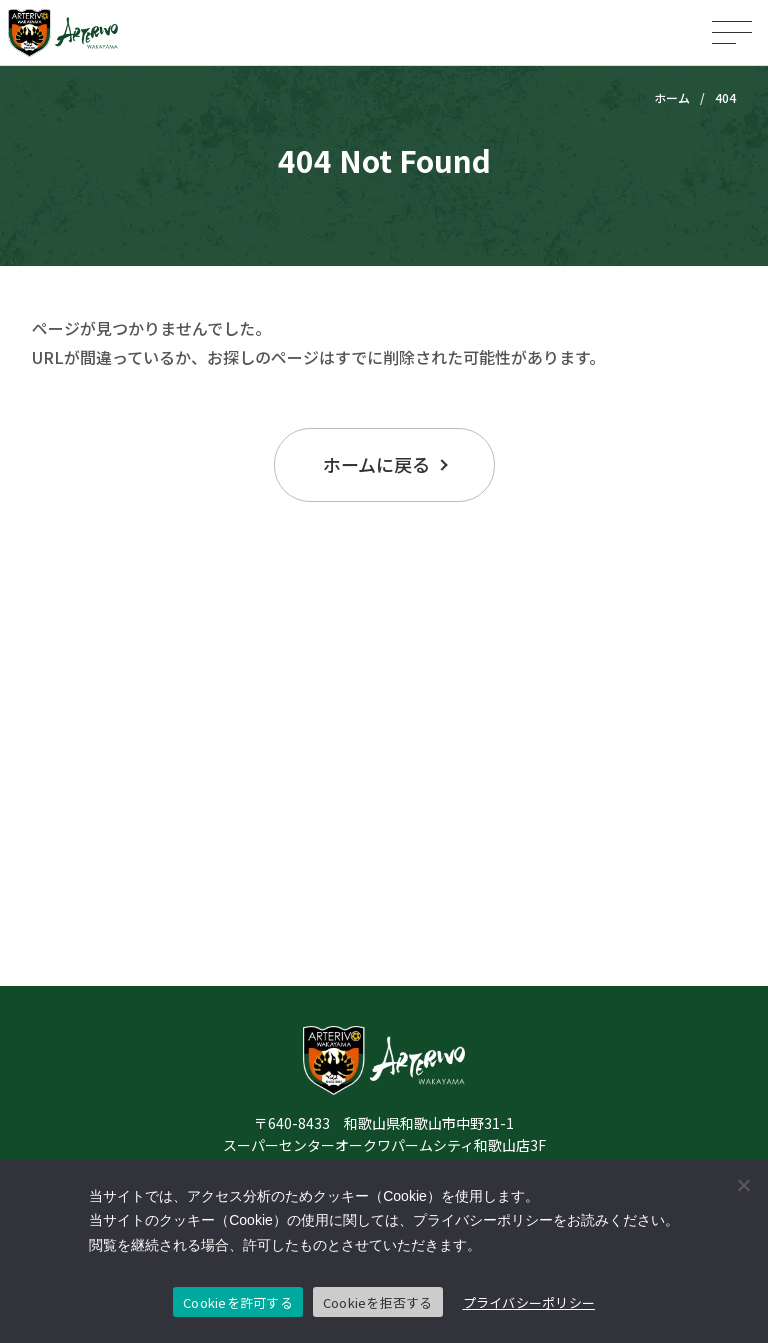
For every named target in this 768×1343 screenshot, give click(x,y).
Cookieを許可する (238, 1302)
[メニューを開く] (732, 32)
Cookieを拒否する (378, 1302)
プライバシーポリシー (529, 1302)
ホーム (672, 97)
